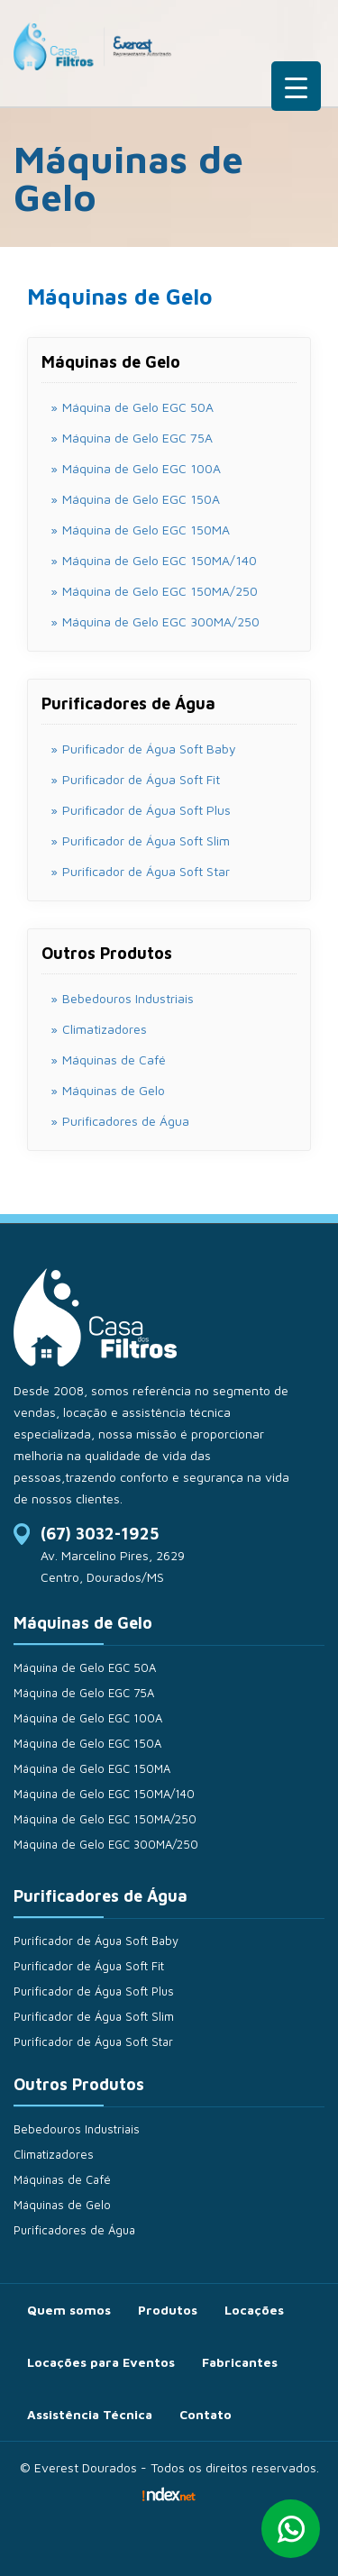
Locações (254, 2309)
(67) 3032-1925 (100, 1533)
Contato (205, 2414)
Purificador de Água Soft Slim (94, 2016)
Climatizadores (104, 1029)
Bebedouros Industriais (128, 998)
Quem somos (69, 2309)
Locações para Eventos (101, 2362)
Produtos (167, 2309)
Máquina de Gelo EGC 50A (85, 1667)
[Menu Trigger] (296, 86)
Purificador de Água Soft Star (93, 2041)
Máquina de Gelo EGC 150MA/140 (104, 1793)
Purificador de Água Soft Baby (96, 1940)
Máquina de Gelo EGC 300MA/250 (106, 1844)
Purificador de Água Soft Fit (89, 1966)
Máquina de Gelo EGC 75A (84, 1692)
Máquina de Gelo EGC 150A (87, 1743)
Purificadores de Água (125, 1120)
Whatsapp (290, 2528)
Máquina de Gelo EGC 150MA (92, 1768)
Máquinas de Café (114, 1059)
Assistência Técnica (89, 2414)
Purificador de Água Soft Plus (94, 1991)
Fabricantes (240, 2362)
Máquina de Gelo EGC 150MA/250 (105, 1819)
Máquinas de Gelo (113, 1090)
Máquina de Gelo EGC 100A (88, 1718)
